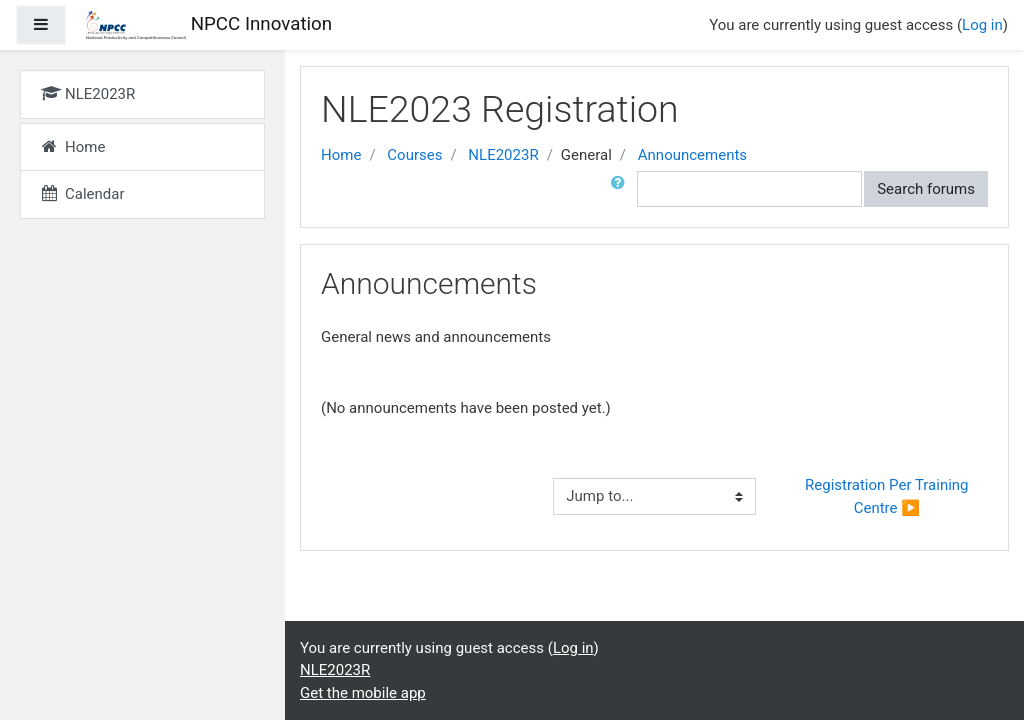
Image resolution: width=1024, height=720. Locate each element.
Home (341, 155)
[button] (622, 189)
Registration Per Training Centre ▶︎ (888, 496)
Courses (414, 155)
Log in (982, 25)
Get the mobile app (363, 693)
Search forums (926, 189)
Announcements (692, 155)
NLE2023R (503, 155)
